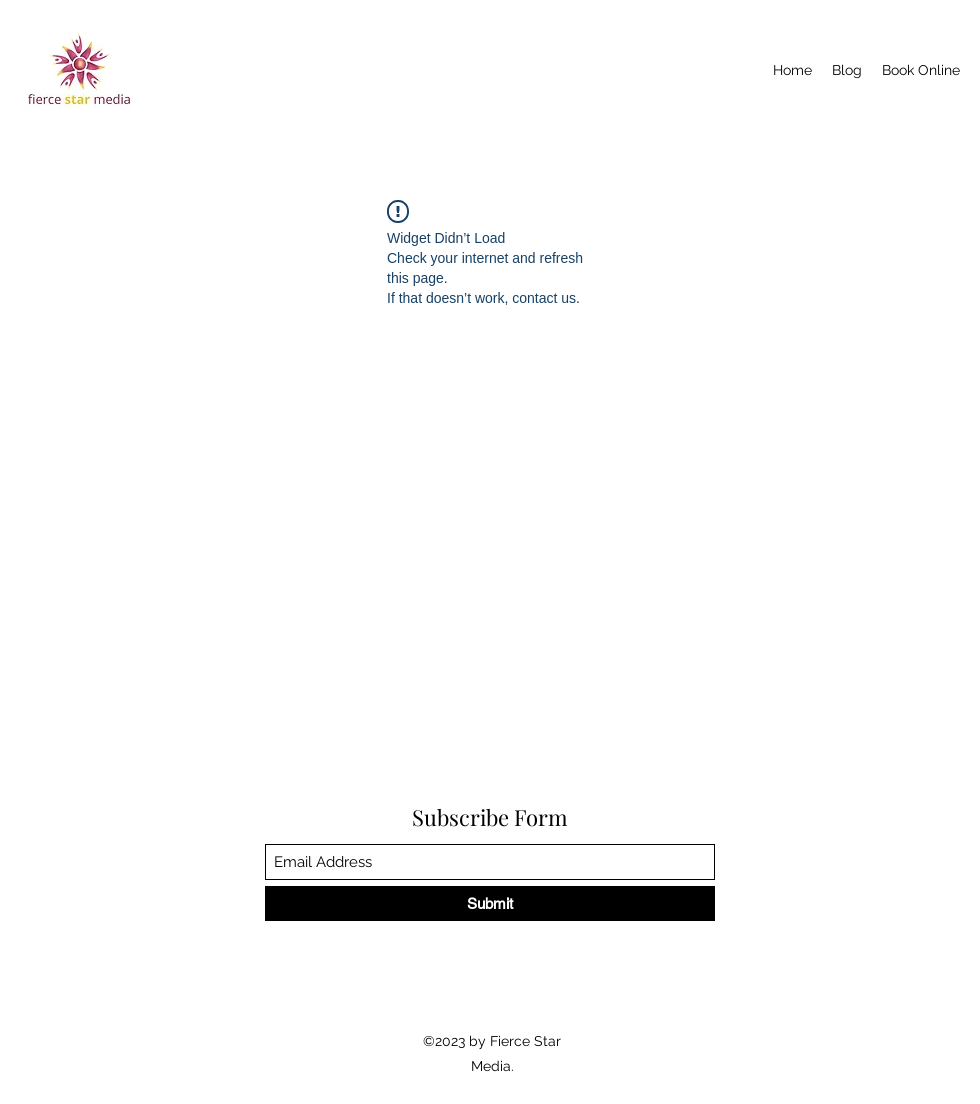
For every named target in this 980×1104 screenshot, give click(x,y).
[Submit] (490, 903)
